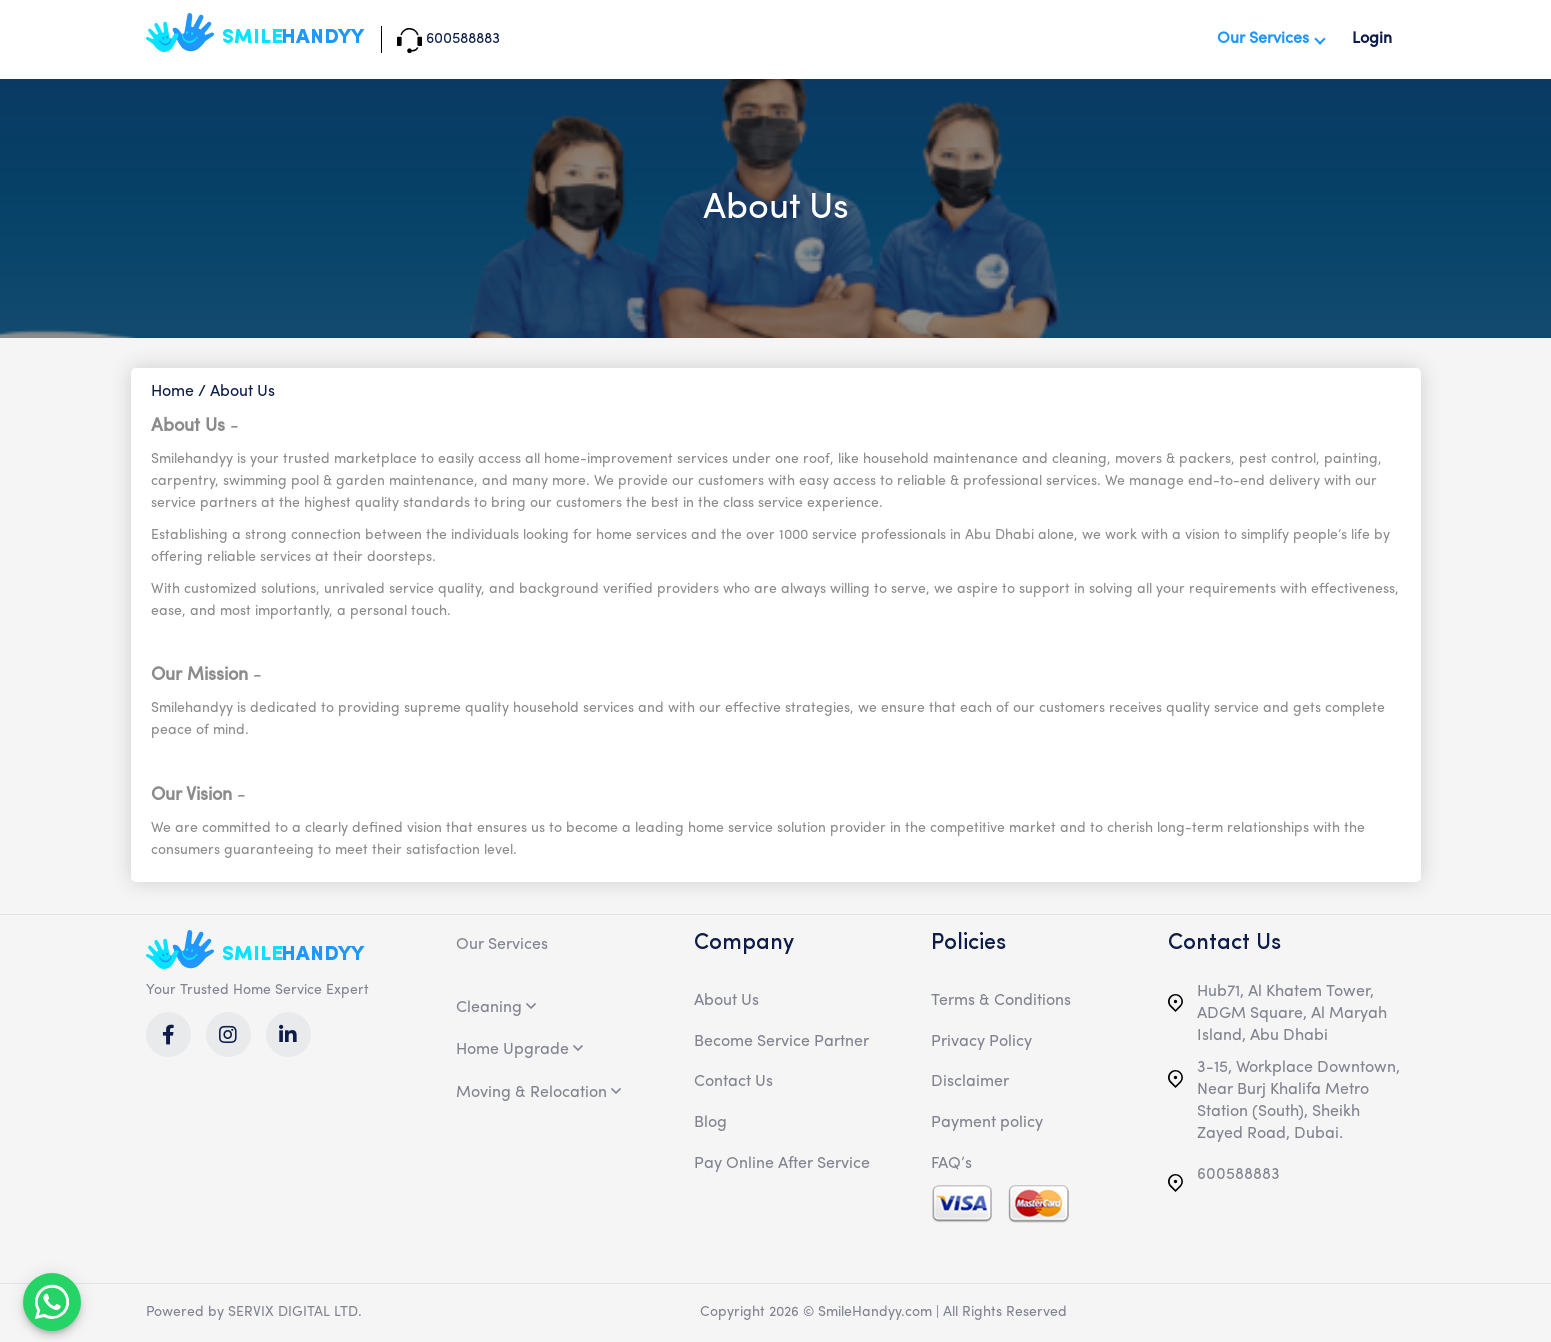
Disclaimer (970, 1082)
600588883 (1224, 1182)
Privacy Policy (981, 1042)
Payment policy (987, 1123)
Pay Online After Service (782, 1164)
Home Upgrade (512, 1050)
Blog (710, 1123)
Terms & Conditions (1001, 1001)
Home (172, 392)
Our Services (1263, 39)
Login (1372, 39)
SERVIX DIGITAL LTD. (295, 1312)
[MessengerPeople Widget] (52, 1302)
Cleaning (489, 1008)
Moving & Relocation (531, 1093)
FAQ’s (951, 1164)
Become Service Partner (781, 1042)
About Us (726, 1001)
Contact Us (733, 1082)
